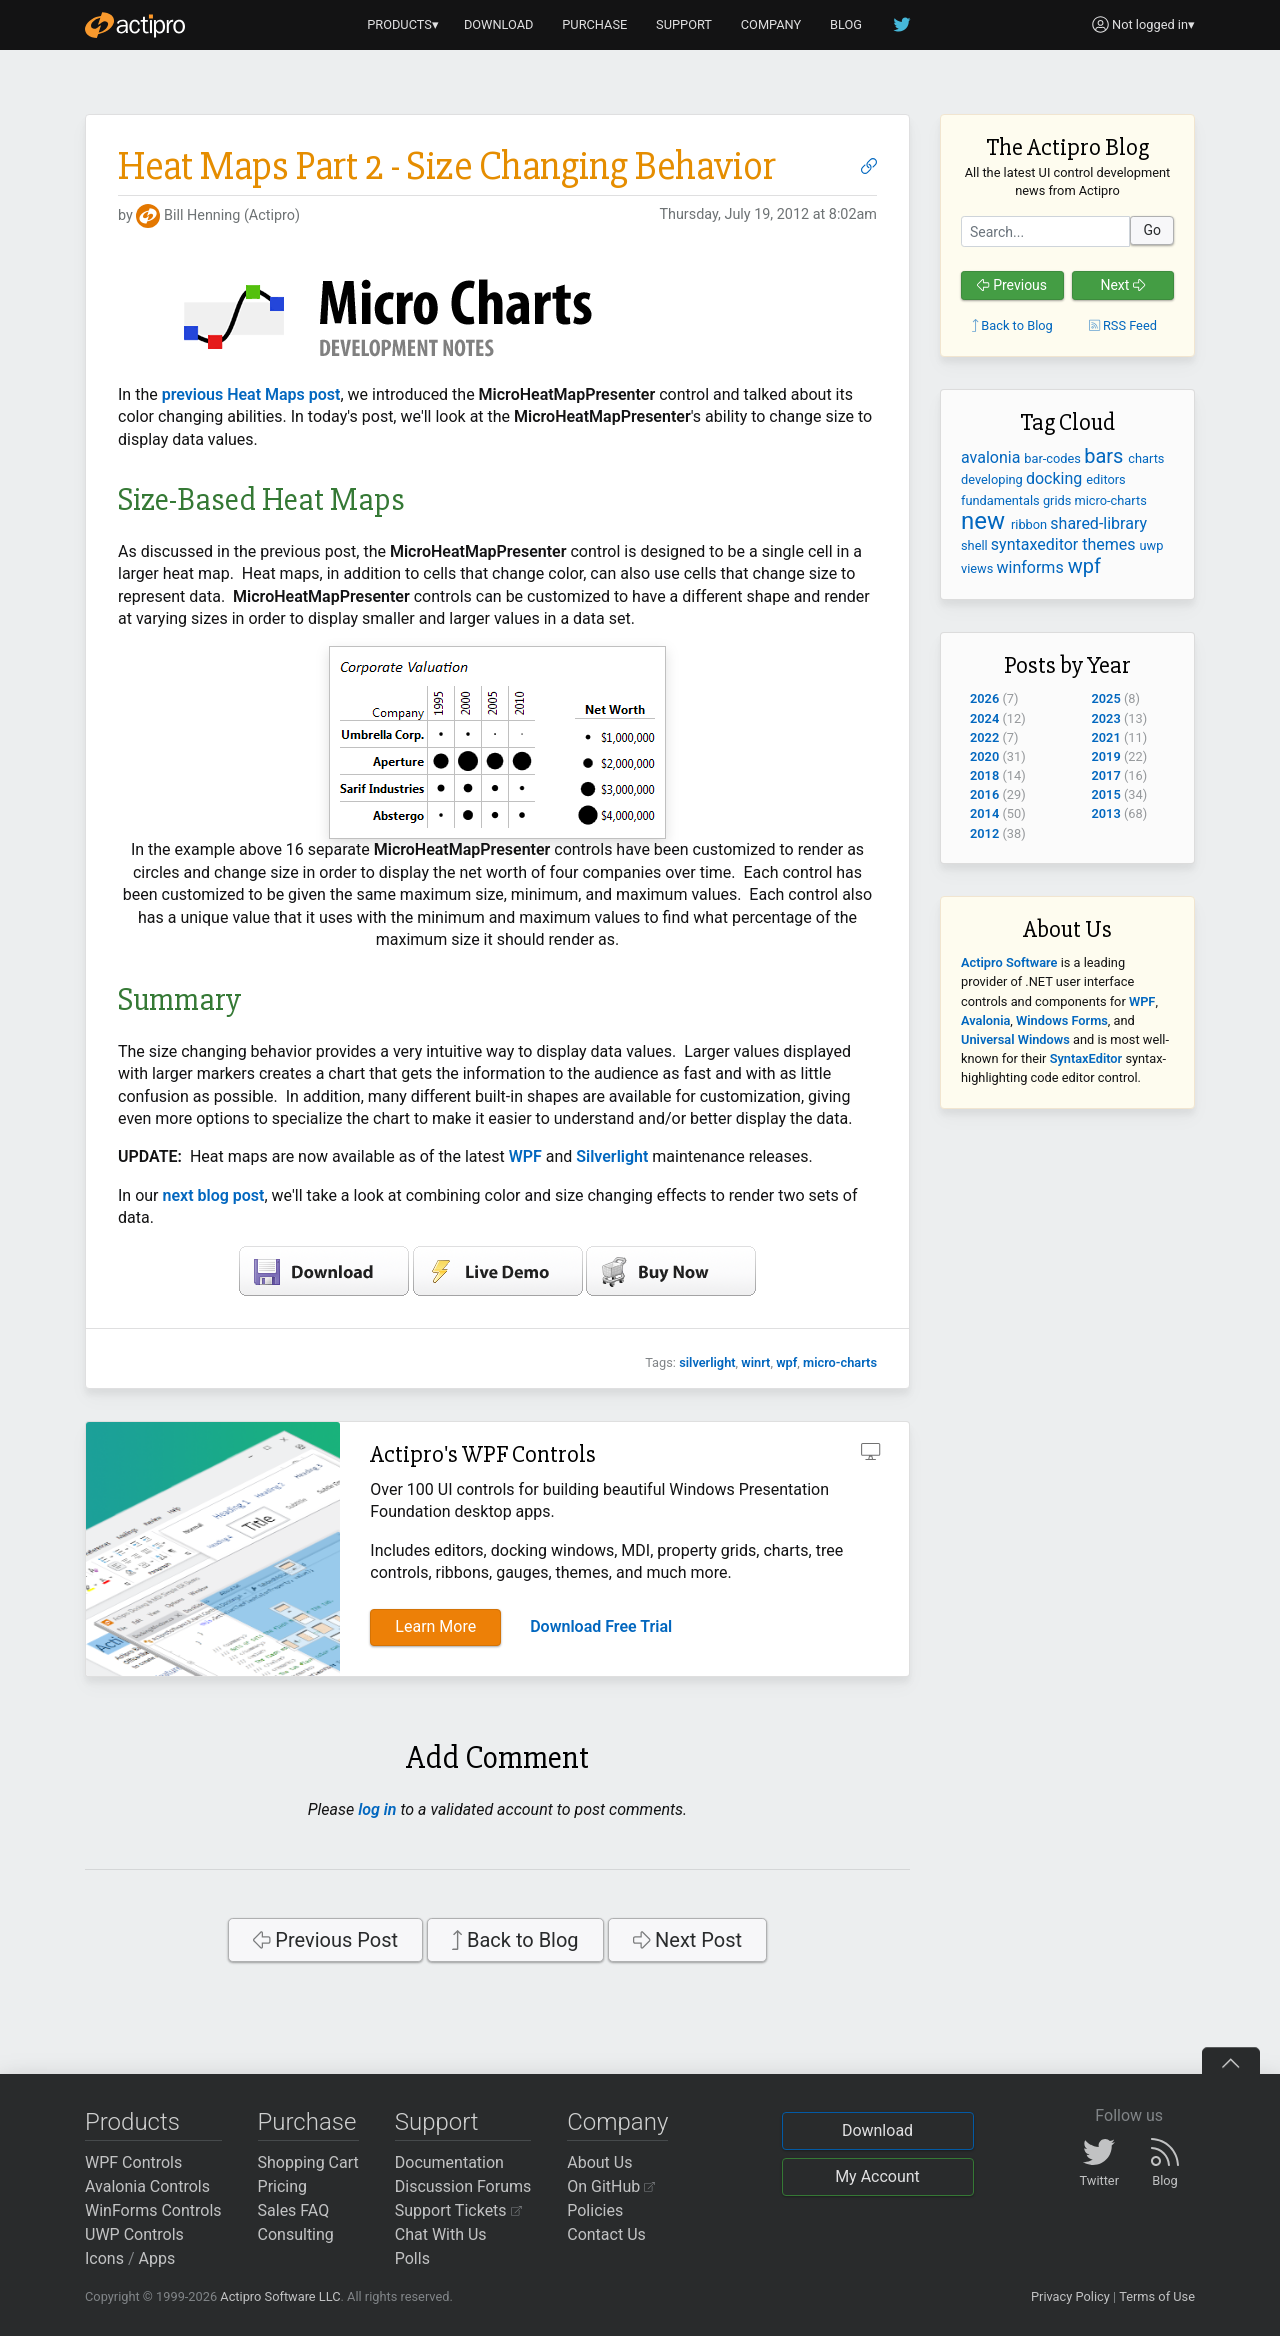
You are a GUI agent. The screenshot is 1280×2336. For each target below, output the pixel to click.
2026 (984, 698)
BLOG (846, 24)
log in (377, 1809)
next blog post (214, 1195)
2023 (1106, 718)
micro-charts (840, 1362)
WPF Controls (133, 2162)
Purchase (307, 2122)
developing (993, 479)
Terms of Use (1157, 2296)
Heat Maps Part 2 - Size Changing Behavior (447, 166)
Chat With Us (441, 2234)
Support (437, 2122)
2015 (1106, 794)
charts (1146, 458)
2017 (1106, 775)
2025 (1106, 698)
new (986, 521)
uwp (1152, 545)
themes (1110, 544)
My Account (877, 2176)
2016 (984, 794)
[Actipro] (135, 25)
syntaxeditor (1036, 544)
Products (132, 2122)
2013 (1106, 813)
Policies (595, 2210)
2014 (984, 813)
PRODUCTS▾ (403, 24)
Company (617, 2122)
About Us (599, 2162)
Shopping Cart (308, 2162)
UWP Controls (134, 2234)
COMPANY (771, 24)
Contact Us (606, 2234)
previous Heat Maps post (251, 394)
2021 (1106, 737)
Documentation (449, 2162)
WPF (525, 1156)
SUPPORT (684, 24)
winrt (755, 1362)
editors (1105, 479)
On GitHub (611, 2186)
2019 (1106, 756)
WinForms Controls (153, 2210)
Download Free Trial (601, 1626)
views (979, 568)
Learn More (435, 1626)
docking (1056, 478)
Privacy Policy (1070, 2296)
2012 (984, 833)
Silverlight (612, 1156)
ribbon (1030, 524)
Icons (104, 2258)
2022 (984, 737)
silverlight (707, 1362)
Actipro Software (1009, 962)
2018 (984, 775)
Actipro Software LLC (280, 2296)
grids (1059, 500)
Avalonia (985, 1020)
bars (1106, 456)
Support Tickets (458, 2210)
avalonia (992, 457)
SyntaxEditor (1086, 1058)
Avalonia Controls (147, 2186)
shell (976, 545)
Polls (412, 2258)
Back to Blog (515, 1940)
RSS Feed (1123, 325)
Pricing (283, 2186)
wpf (786, 1362)
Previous (1012, 285)
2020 (984, 756)
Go (1152, 230)
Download (877, 2130)
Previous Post (325, 1940)
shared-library (1098, 523)
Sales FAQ (294, 2210)
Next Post (688, 1940)
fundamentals (1002, 500)
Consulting (296, 2234)
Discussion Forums (463, 2186)
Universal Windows (1015, 1039)
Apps (157, 2258)
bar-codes (1054, 458)
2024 (984, 718)
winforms (1032, 567)
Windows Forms (1062, 1020)
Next (1122, 285)
